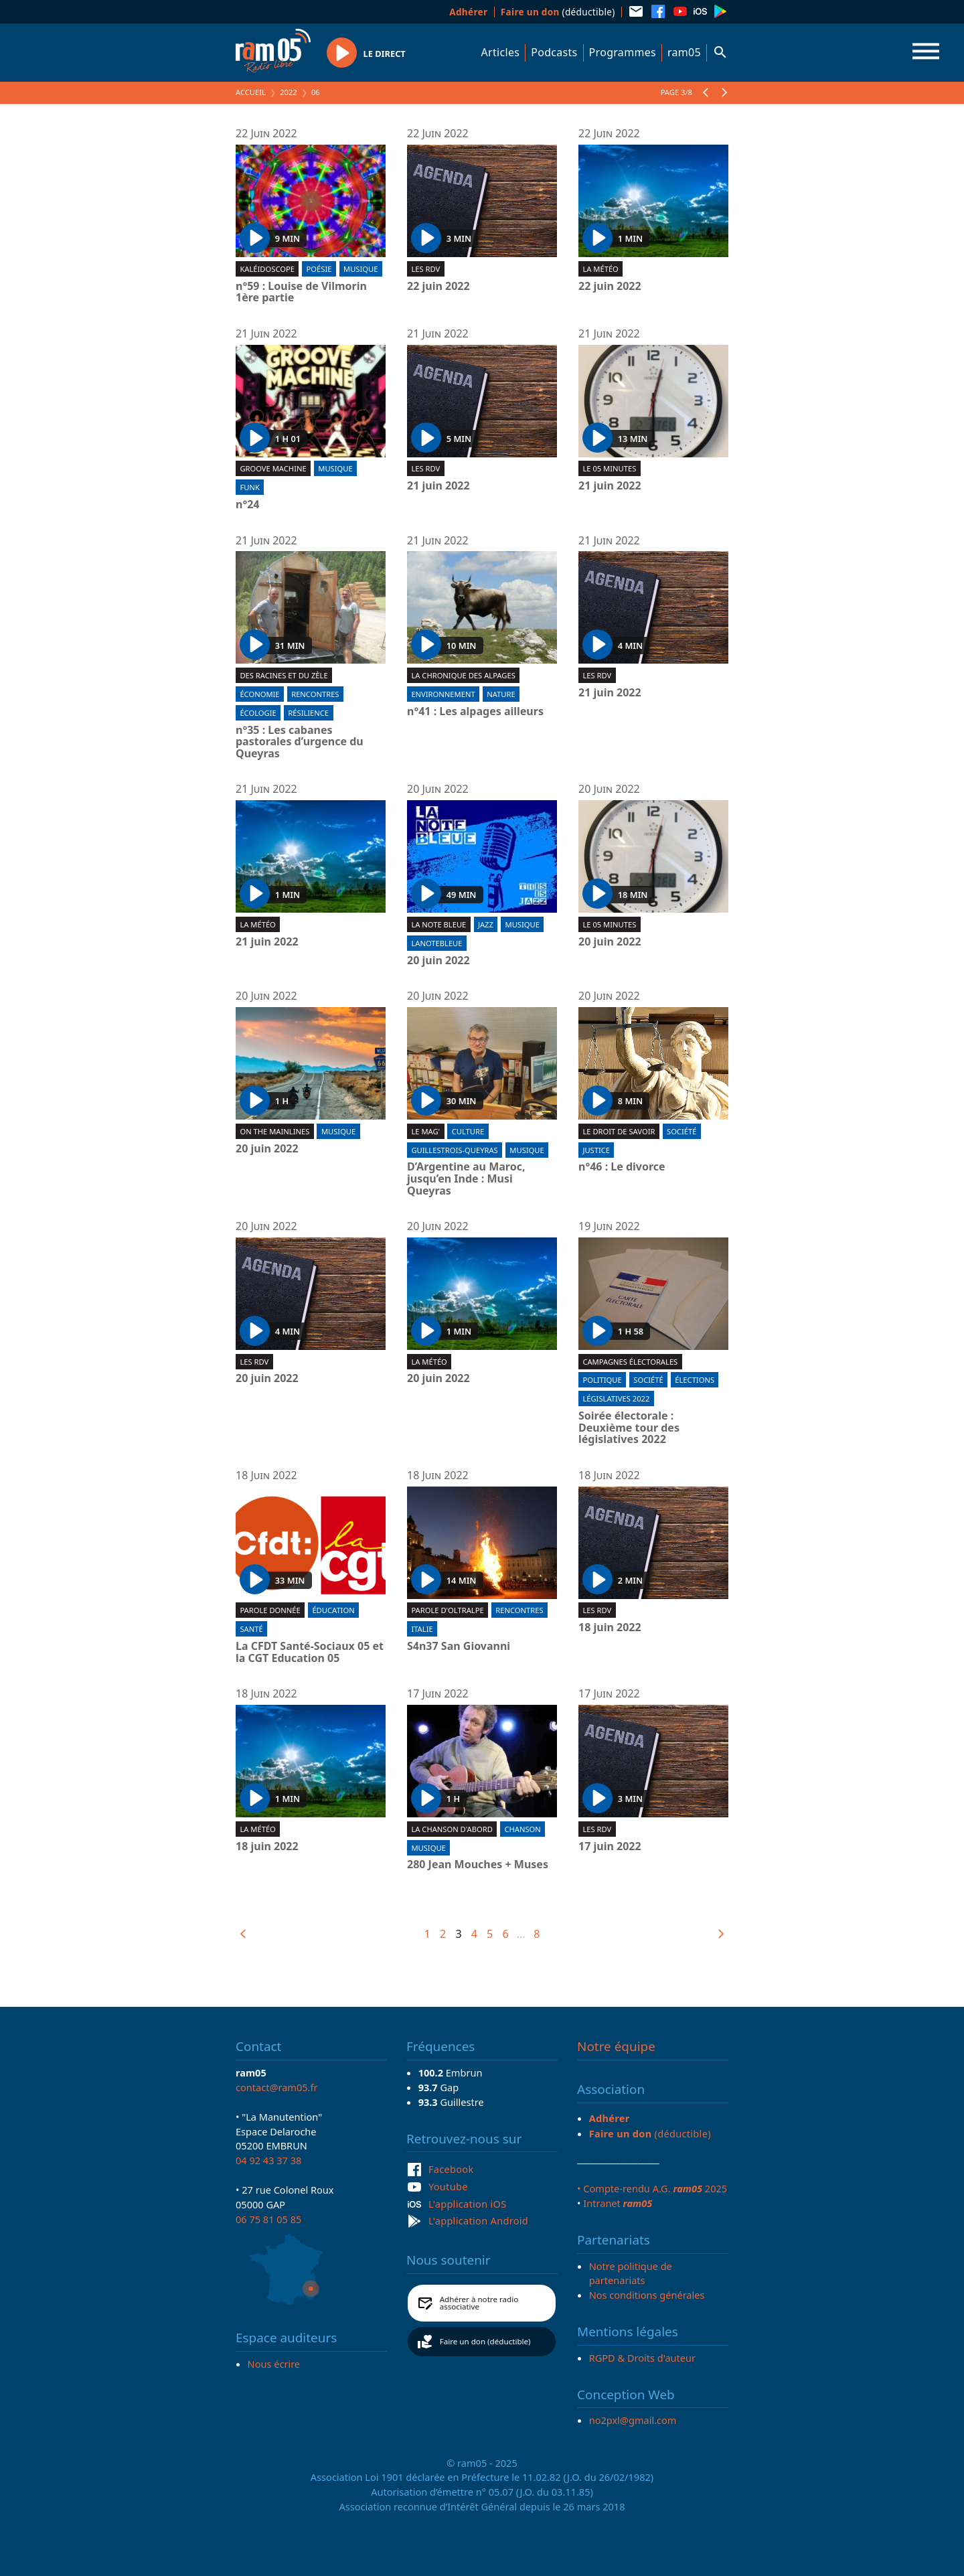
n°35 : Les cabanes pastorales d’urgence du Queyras (300, 742)
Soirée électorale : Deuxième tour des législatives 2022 (628, 1428)
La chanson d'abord (451, 1829)
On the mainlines (274, 1131)
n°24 (248, 505)
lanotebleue (436, 943)
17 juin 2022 (609, 1847)
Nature (501, 694)
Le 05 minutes (609, 468)
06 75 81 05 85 (268, 2219)
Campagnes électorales (629, 1362)
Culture (468, 1131)
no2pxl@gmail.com (633, 2420)
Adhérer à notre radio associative (479, 2303)
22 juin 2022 (438, 287)
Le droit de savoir (618, 1131)
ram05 (684, 52)
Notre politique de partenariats (630, 2273)
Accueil (251, 92)
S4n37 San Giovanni (458, 1647)
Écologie (258, 713)
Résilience (308, 713)
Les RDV (425, 269)
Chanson (522, 1829)
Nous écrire (274, 2363)
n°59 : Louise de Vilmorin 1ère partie (301, 292)
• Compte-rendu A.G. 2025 (652, 2188)
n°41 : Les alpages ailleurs (475, 712)
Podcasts (554, 52)
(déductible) (558, 11)
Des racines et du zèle (283, 675)
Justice (596, 1150)
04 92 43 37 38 (268, 2160)
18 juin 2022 (609, 1628)
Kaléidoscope (267, 269)
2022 (288, 92)
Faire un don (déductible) (485, 2341)
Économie (259, 694)
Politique (601, 1380)
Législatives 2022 (615, 1398)
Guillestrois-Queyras (454, 1150)
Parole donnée (270, 1610)
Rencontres (315, 694)
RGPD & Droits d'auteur (642, 2357)
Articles (500, 52)
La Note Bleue (438, 924)
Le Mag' (425, 1131)
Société (681, 1131)
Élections (694, 1380)
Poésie (319, 269)
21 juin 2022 (438, 486)
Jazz (485, 924)
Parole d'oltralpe (447, 1610)
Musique (360, 269)
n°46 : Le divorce (621, 1167)
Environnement (443, 694)
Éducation (333, 1610)
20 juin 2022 (438, 961)
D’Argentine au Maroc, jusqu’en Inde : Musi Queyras (466, 1179)
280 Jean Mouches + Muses (477, 1865)
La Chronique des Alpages (463, 675)
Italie (421, 1629)
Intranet (617, 2203)
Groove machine (273, 468)
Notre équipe (616, 2046)
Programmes (622, 52)
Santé (251, 1629)
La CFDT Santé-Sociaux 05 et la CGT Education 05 (310, 1652)
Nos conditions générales (647, 2294)
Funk (249, 487)
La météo (600, 269)
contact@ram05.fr (277, 2087)
